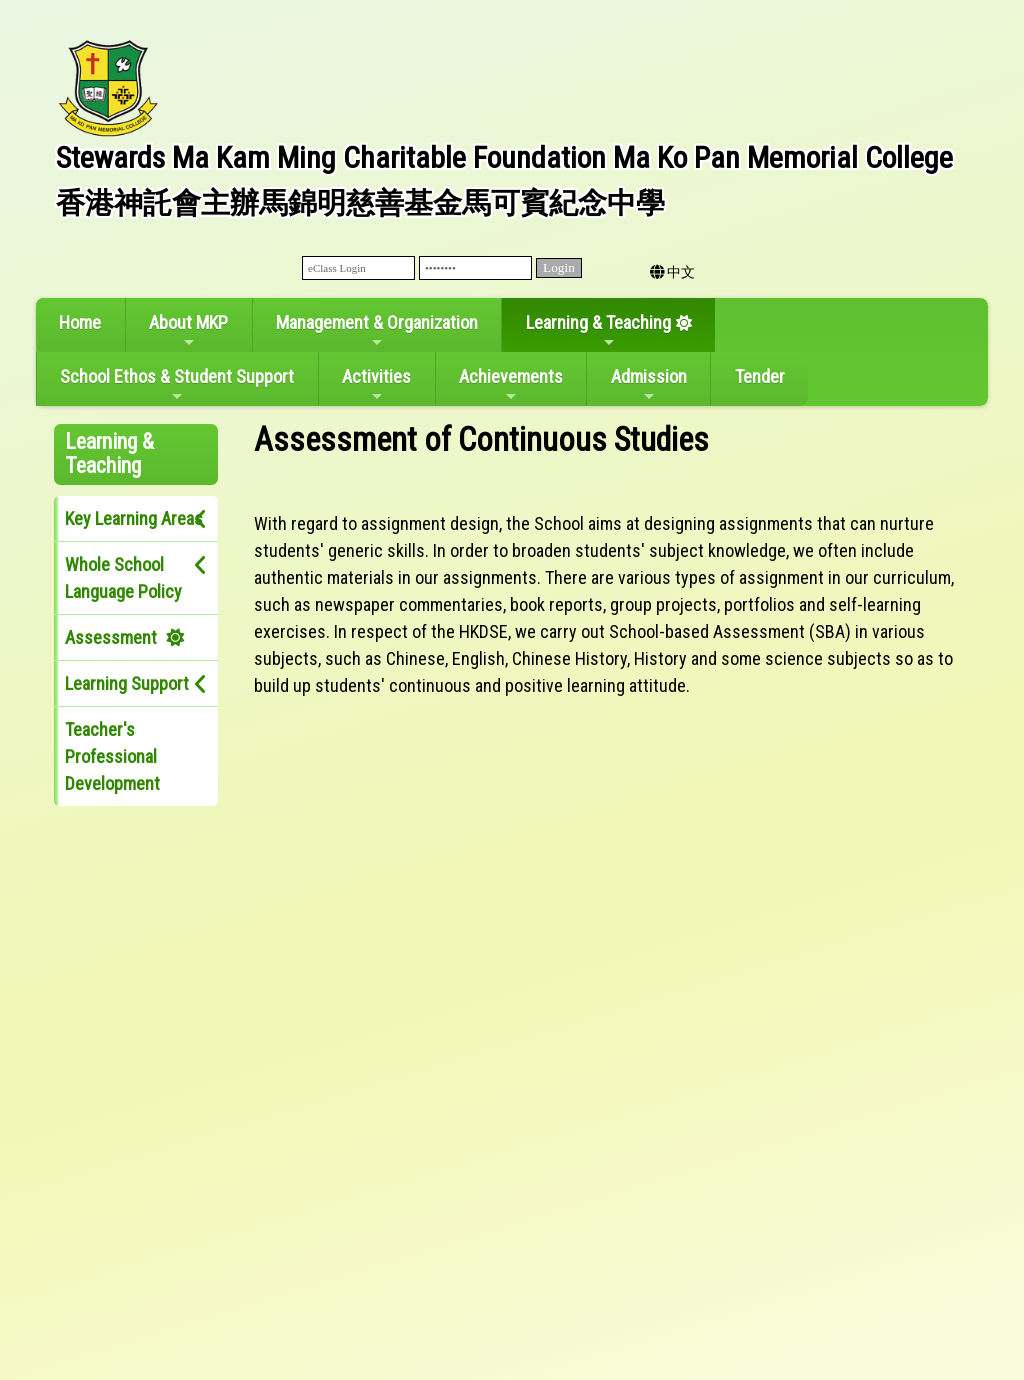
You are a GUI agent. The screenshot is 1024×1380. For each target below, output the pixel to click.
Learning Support (127, 683)
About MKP (188, 331)
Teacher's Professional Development (112, 756)
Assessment (111, 637)
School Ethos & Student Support (177, 385)
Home (80, 322)
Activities (376, 385)
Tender (760, 376)
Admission (649, 385)
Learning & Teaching (598, 331)
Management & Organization (377, 331)
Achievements (511, 385)
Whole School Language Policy (123, 578)
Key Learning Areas (134, 518)
